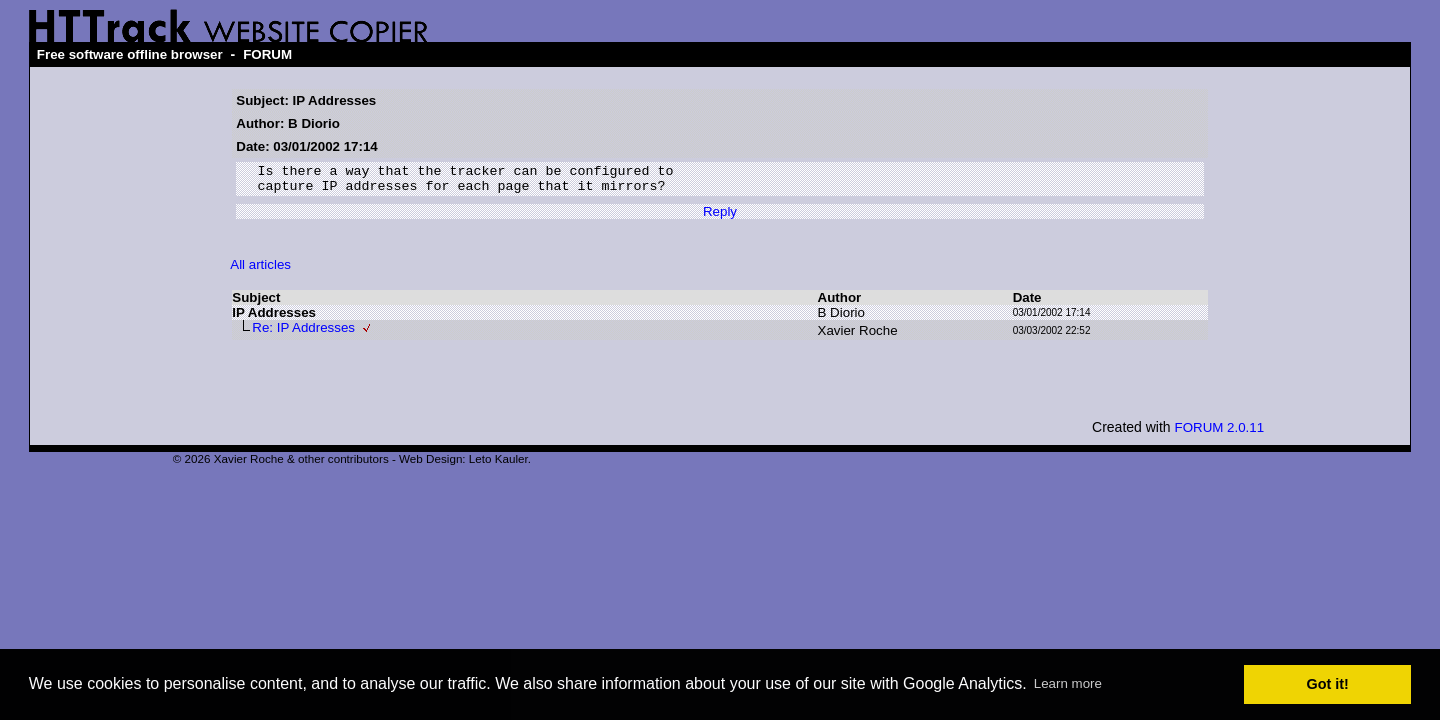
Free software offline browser (130, 54)
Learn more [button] (1068, 683)
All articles (260, 270)
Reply (720, 217)
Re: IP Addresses (303, 333)
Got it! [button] (1328, 684)
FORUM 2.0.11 (1220, 433)
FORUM (267, 54)
